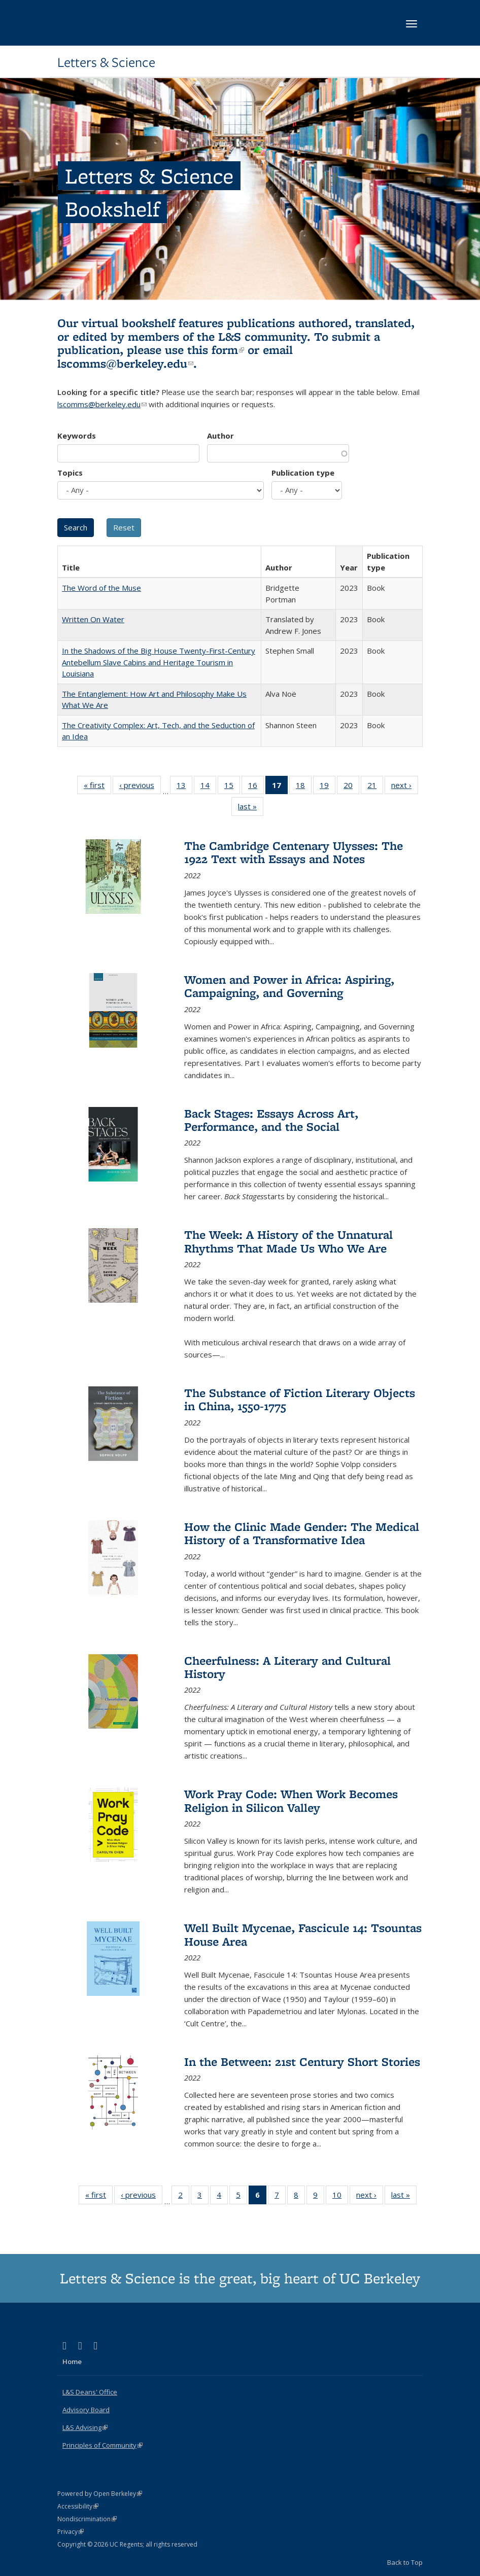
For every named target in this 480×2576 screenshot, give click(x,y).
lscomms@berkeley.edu (125, 363)
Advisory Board (86, 2409)
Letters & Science (106, 62)
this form (215, 349)
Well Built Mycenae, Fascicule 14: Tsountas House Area (303, 1934)
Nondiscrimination (87, 2519)
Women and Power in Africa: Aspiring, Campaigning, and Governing (289, 986)
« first (97, 787)
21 (375, 787)
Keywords (76, 436)
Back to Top (405, 2562)
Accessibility (77, 2506)
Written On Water (93, 619)
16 (256, 787)
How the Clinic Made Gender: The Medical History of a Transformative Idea (301, 1533)
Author (220, 436)
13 (184, 787)
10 (340, 2196)
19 (327, 787)
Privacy (70, 2531)
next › (404, 787)
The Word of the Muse (101, 588)
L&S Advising (85, 2427)
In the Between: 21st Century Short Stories (302, 2061)
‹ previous (140, 787)
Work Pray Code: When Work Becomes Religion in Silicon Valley (291, 1800)
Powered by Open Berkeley (99, 2493)
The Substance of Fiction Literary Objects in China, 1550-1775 (299, 1399)
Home (72, 2361)
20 (351, 787)
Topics (70, 473)
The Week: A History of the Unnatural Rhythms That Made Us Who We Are (288, 1241)
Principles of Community (102, 2445)
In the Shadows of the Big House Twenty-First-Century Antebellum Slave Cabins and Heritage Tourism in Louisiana (158, 662)
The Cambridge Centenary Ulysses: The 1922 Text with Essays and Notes (293, 852)
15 (232, 787)
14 (208, 787)
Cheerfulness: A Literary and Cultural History (287, 1667)
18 (304, 787)
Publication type (302, 473)
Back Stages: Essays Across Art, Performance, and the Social (271, 1119)
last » (250, 808)
